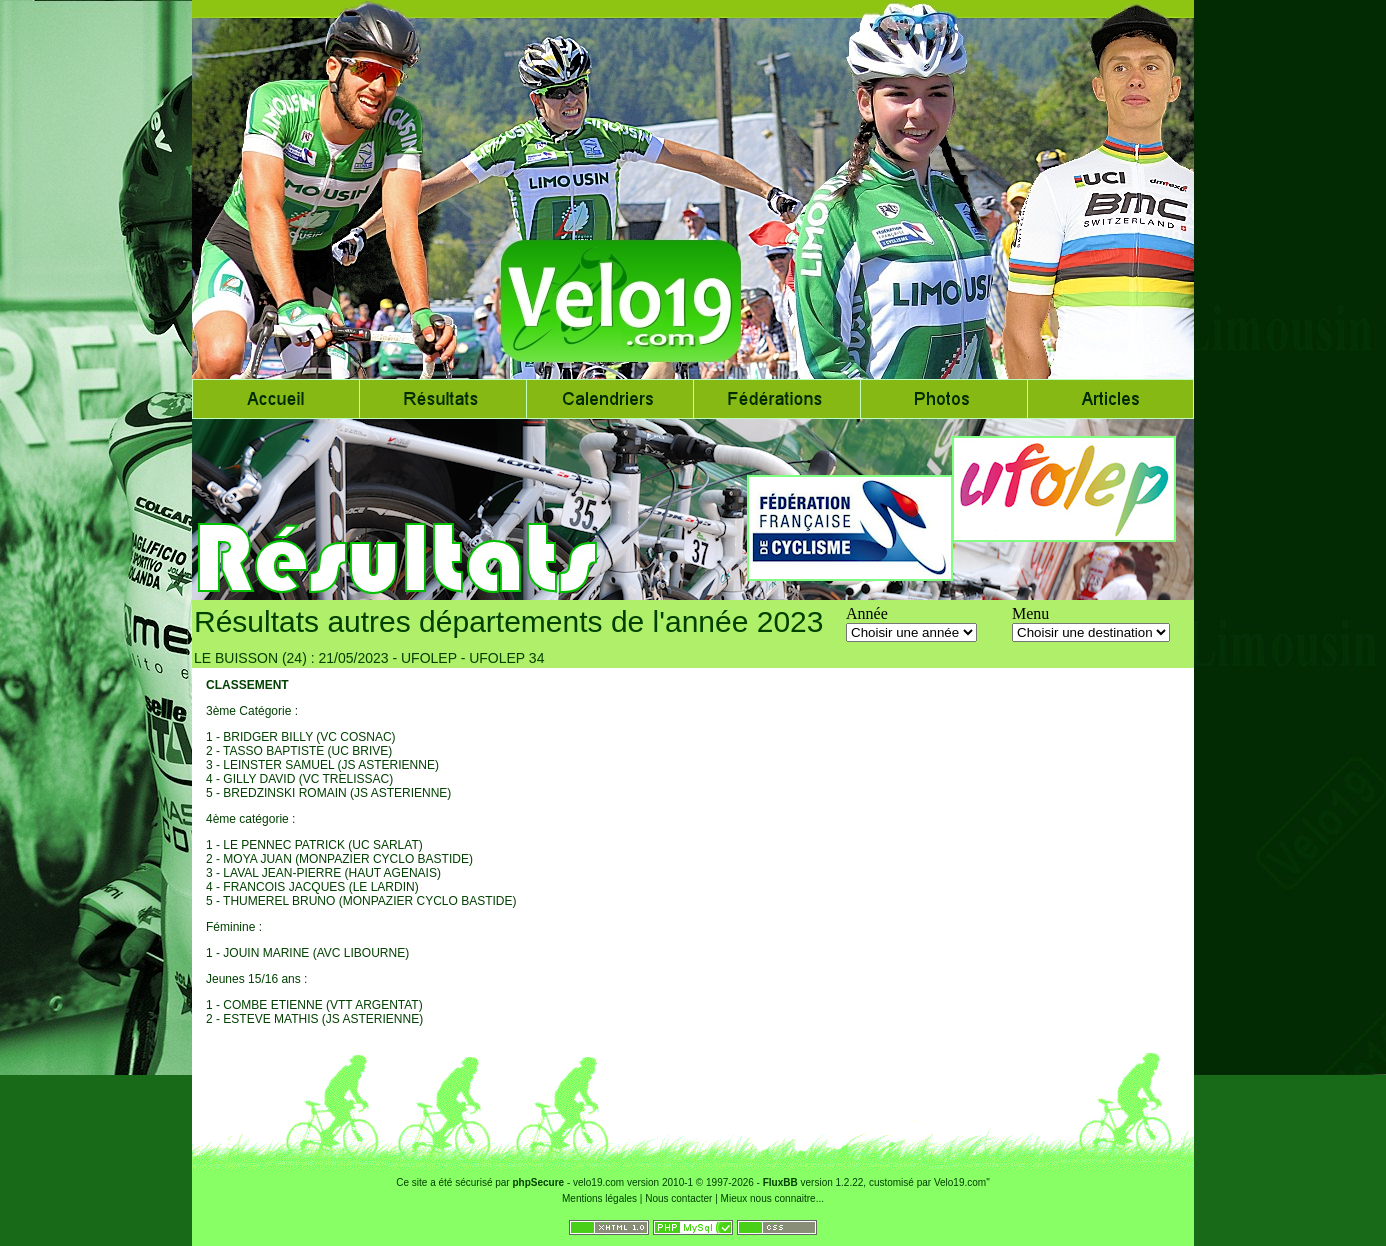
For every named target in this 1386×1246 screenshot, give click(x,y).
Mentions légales (599, 1198)
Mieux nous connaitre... (772, 1198)
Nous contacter (678, 1198)
